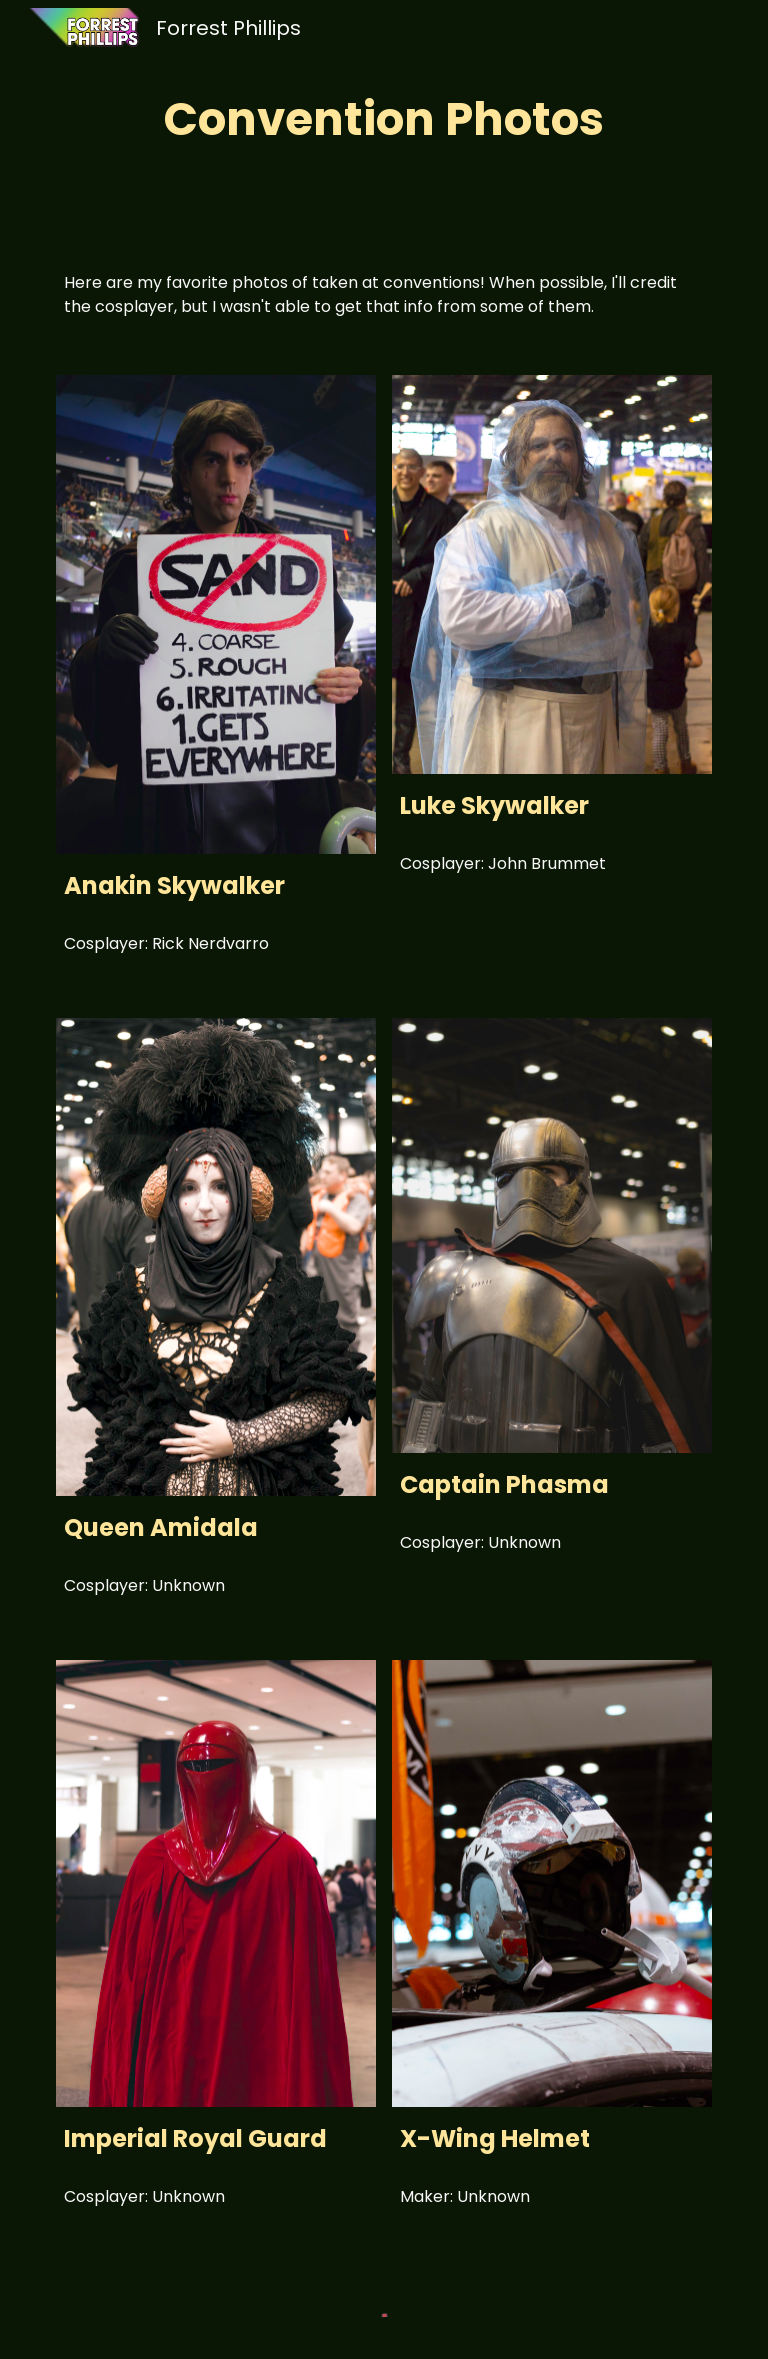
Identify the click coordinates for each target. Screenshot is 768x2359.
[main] (383, 119)
